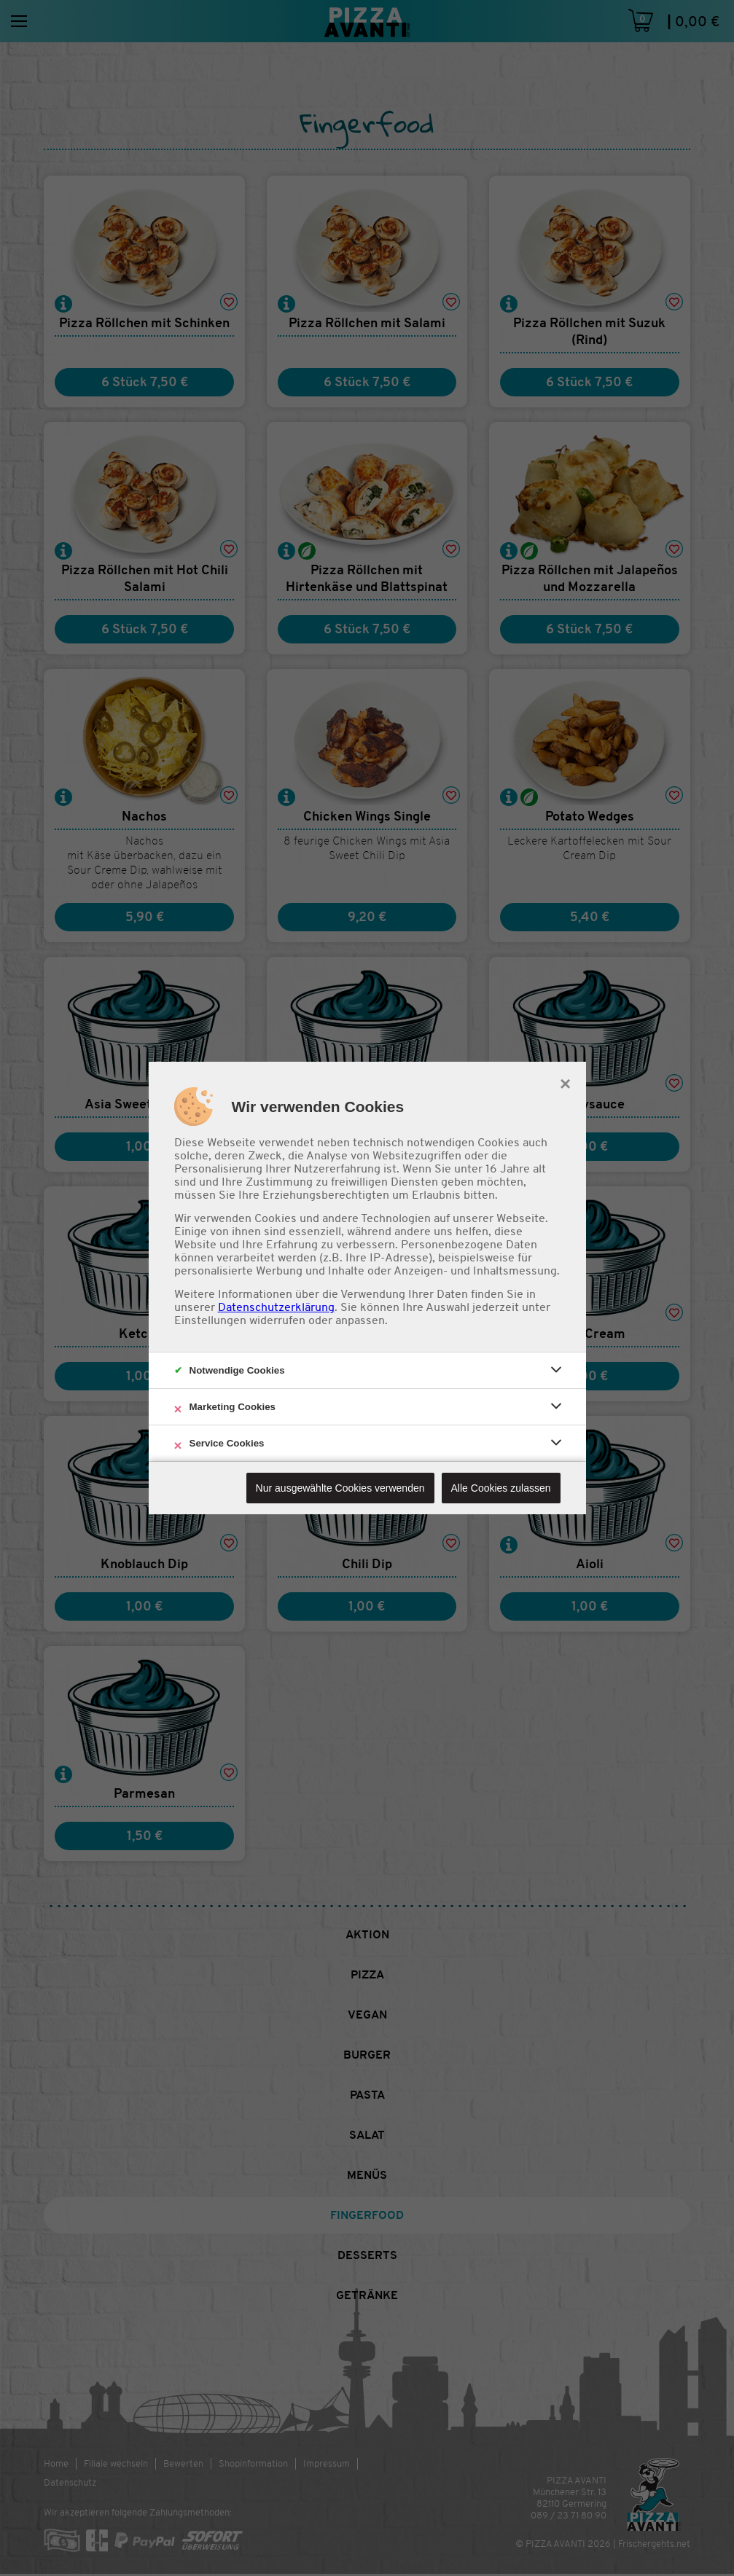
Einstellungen (210, 1320)
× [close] (565, 1082)
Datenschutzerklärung (276, 1307)
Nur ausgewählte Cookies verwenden (340, 1488)
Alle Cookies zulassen (501, 1488)
